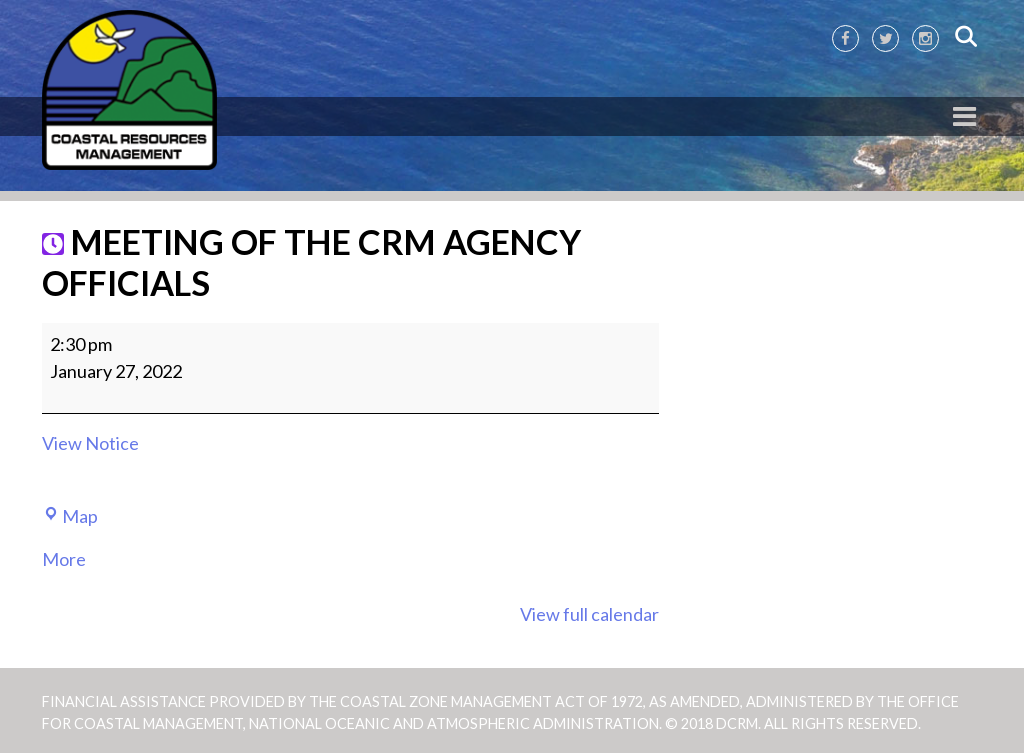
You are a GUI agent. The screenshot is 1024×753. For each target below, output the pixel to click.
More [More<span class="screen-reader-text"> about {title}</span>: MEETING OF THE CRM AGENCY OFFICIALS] (64, 559)
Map (70, 516)
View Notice (90, 443)
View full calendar (589, 614)
